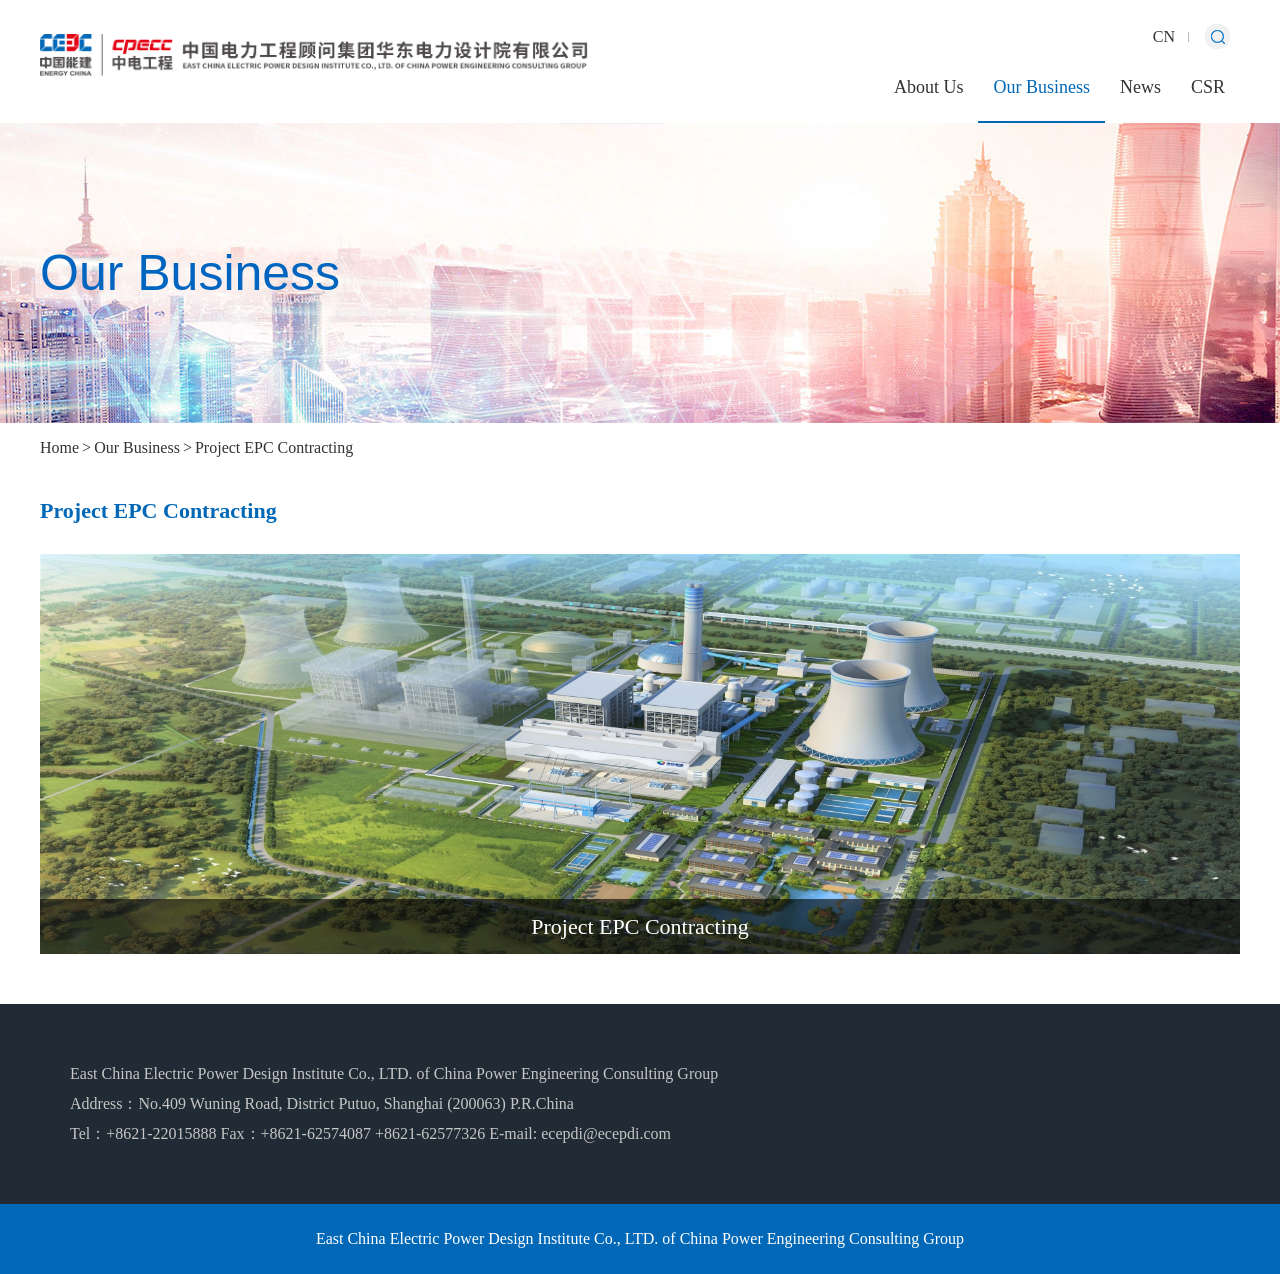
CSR (1208, 87)
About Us (929, 87)
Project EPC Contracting (274, 447)
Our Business (1041, 87)
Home (59, 447)
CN (1164, 36)
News (1140, 87)
